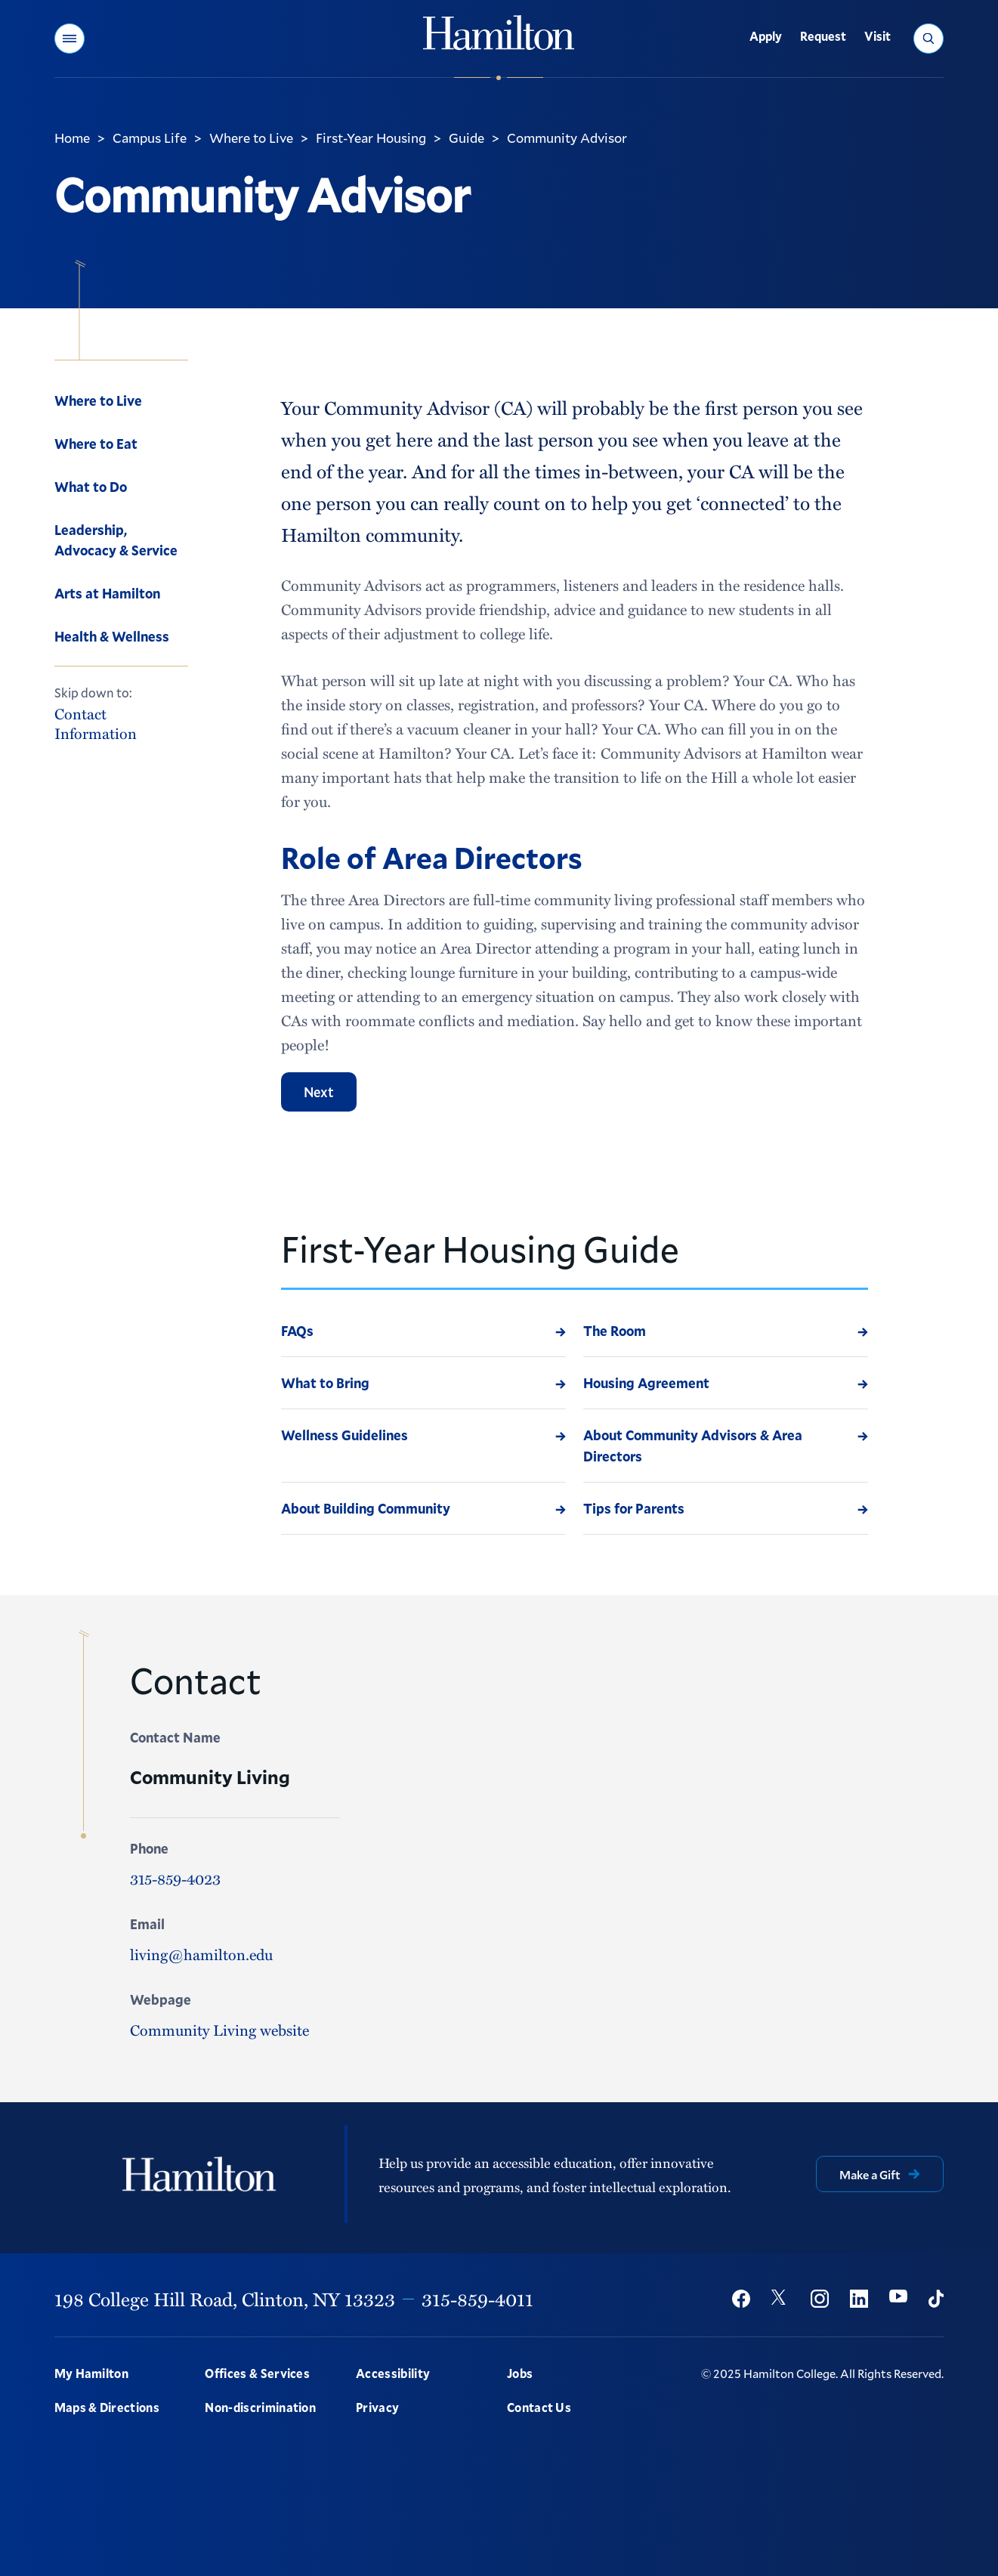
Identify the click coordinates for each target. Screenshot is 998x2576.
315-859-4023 (175, 1878)
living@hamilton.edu (201, 1954)
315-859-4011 (477, 2298)
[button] (69, 38)
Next (319, 1092)
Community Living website (219, 2029)
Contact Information (95, 723)
